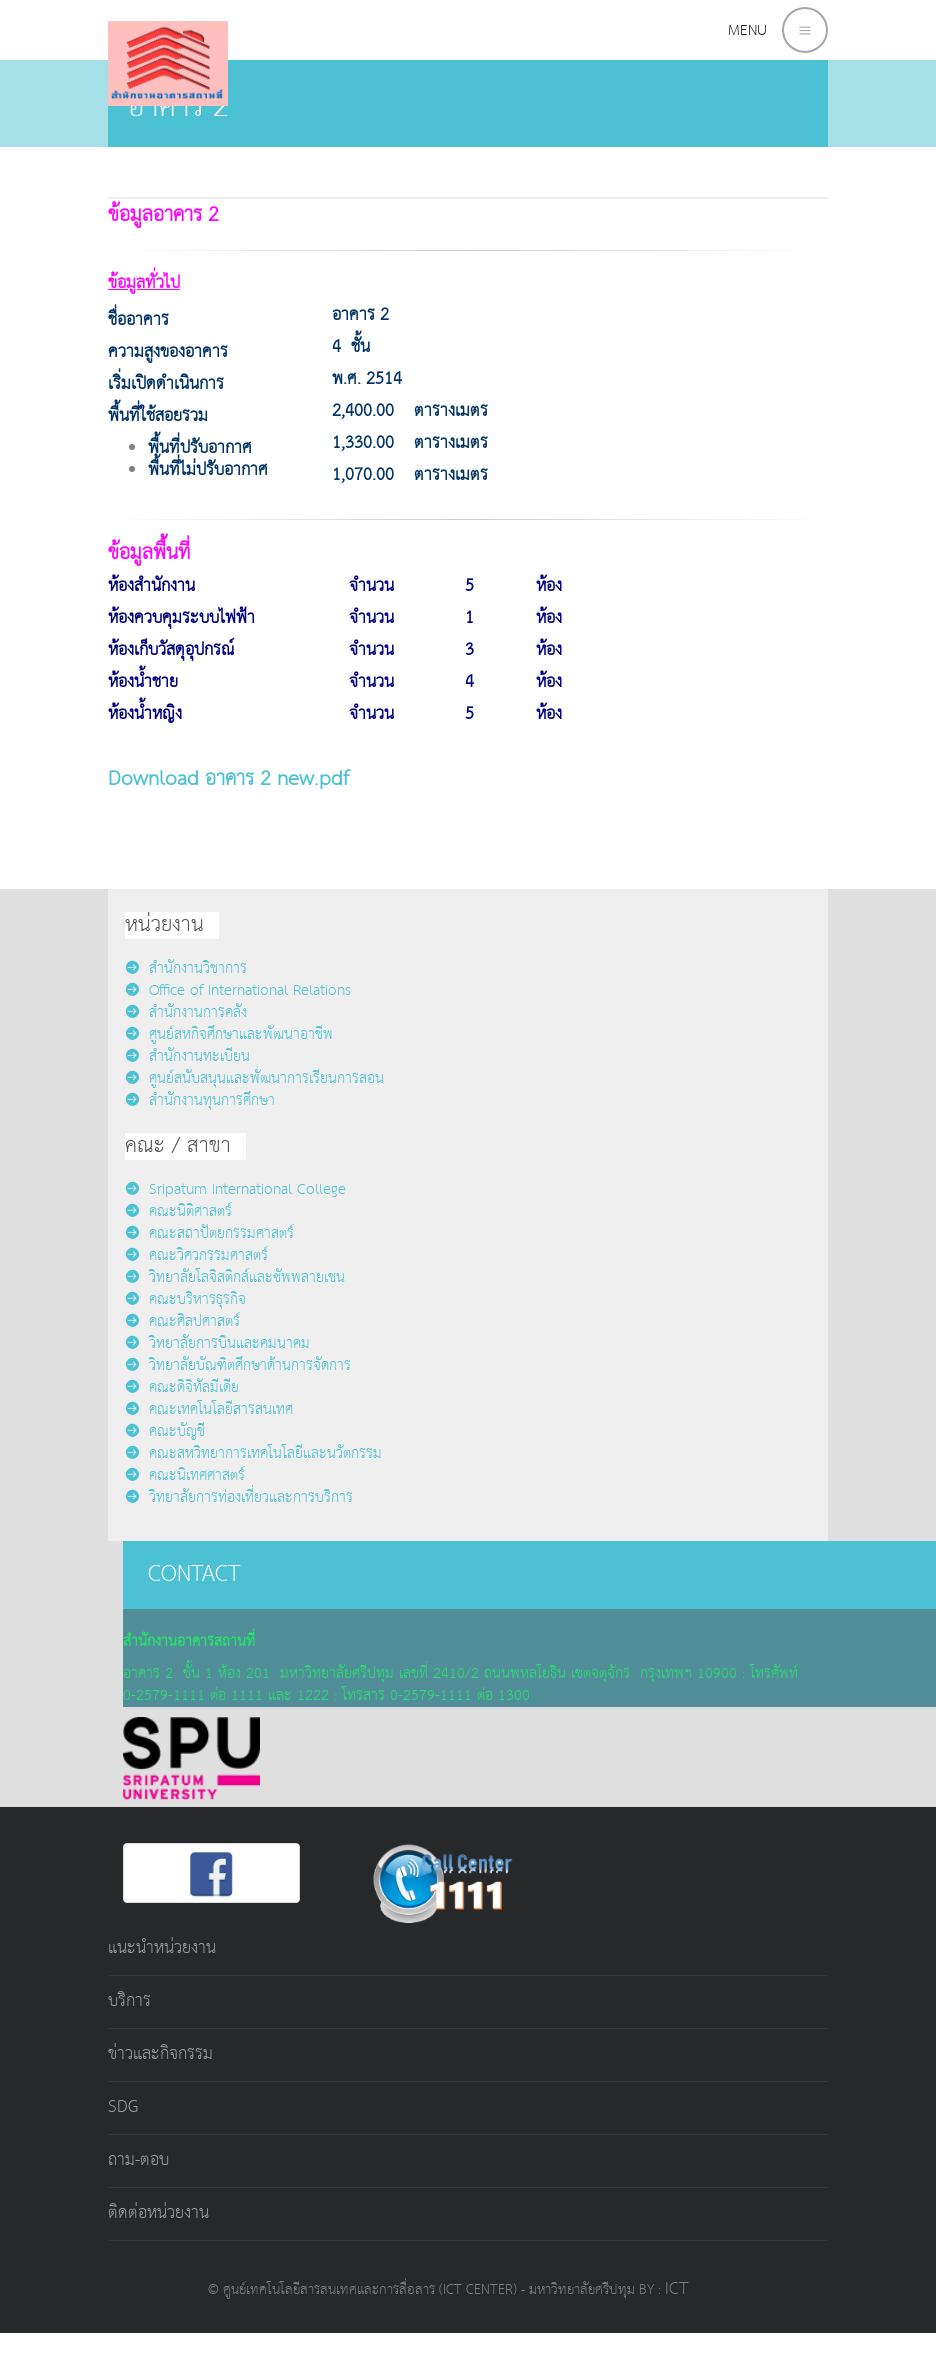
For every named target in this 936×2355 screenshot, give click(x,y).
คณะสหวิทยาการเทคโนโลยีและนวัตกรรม (253, 1453)
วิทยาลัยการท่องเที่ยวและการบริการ (239, 1497)
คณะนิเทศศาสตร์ (185, 1475)
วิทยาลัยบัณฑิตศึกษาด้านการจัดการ (238, 1365)
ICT (676, 2289)
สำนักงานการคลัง (186, 1012)
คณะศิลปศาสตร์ (182, 1321)
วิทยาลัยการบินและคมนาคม (217, 1343)
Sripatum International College (235, 1189)
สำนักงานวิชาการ (186, 968)
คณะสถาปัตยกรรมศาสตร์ (209, 1233)
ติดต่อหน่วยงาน (158, 2213)
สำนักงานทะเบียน (187, 1056)
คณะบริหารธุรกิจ (185, 1299)
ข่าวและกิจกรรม (160, 2054)
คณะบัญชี (165, 1431)
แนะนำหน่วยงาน (162, 1948)
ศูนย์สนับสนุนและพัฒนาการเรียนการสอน (254, 1078)
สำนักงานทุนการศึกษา (200, 1100)
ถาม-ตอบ (138, 2160)
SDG (123, 2107)
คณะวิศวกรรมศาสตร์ (196, 1255)
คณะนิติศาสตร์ (178, 1211)
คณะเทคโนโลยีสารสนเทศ (209, 1409)
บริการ (129, 2001)
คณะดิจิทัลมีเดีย (182, 1387)
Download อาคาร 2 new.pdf (228, 779)
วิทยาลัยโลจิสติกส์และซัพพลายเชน (235, 1277)
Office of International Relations (238, 990)
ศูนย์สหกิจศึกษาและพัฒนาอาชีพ (229, 1034)
